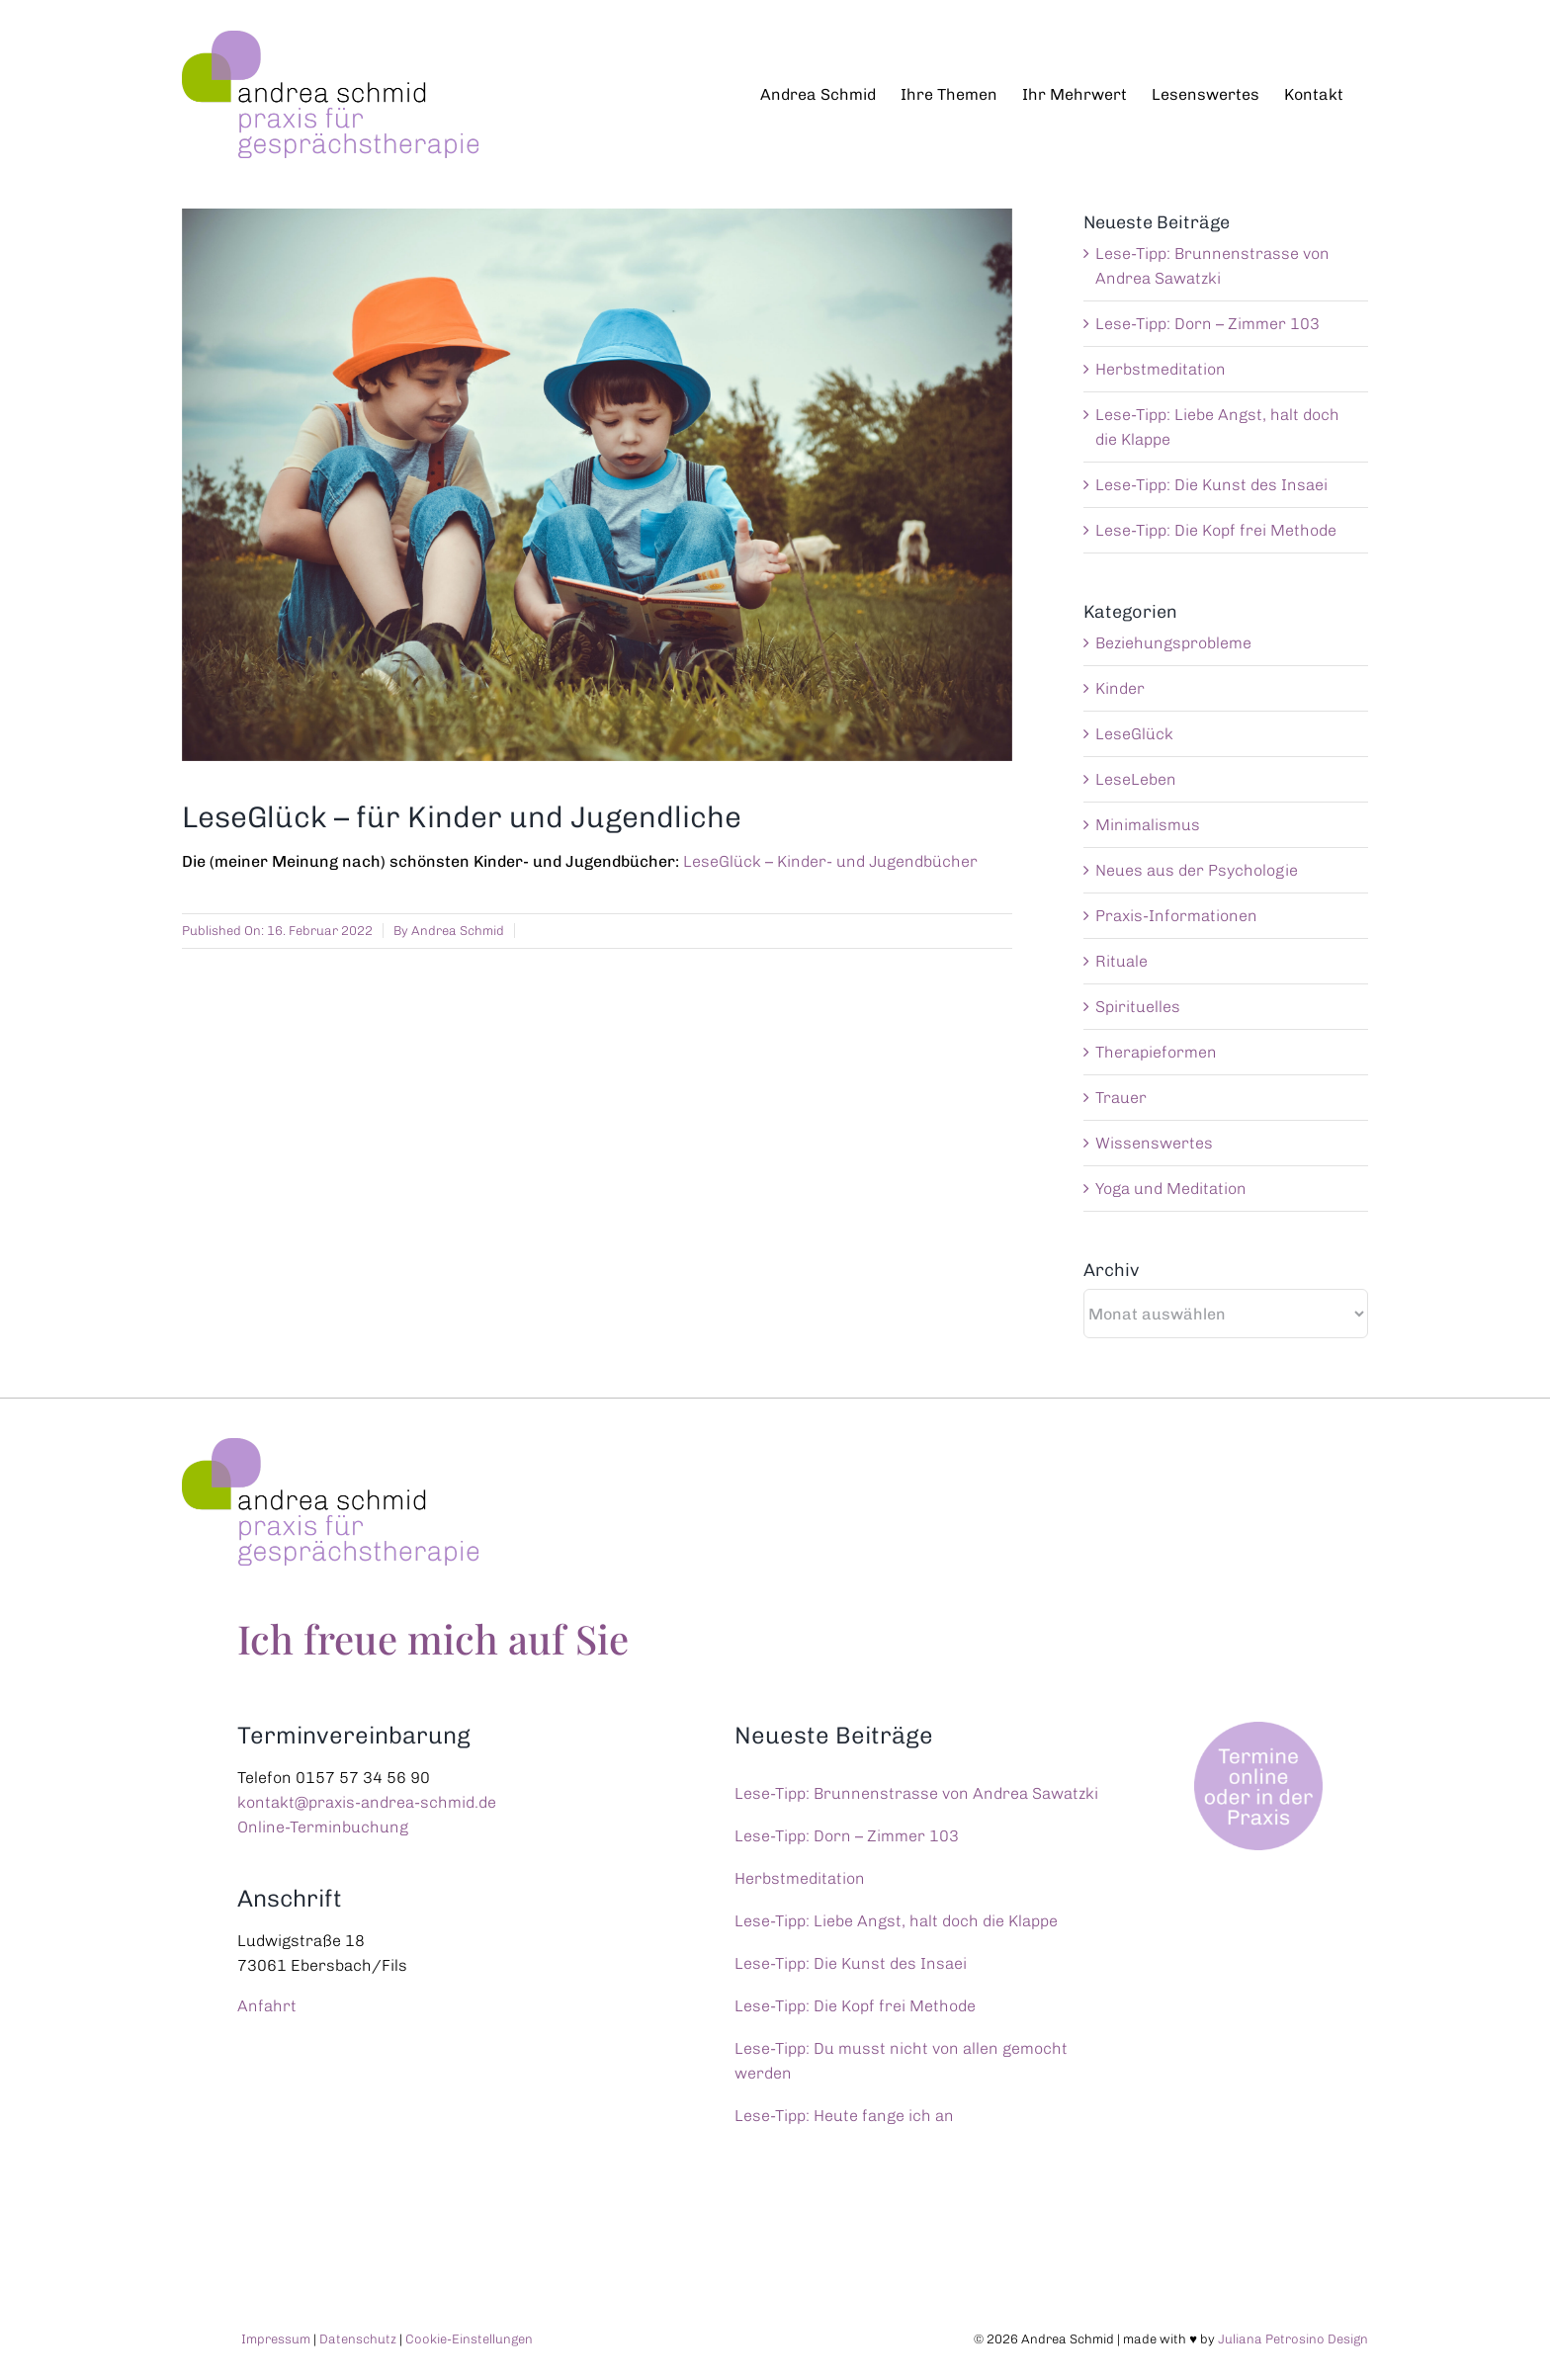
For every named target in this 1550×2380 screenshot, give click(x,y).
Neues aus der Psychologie (1196, 870)
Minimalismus (1147, 824)
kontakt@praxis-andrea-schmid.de (366, 1802)
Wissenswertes (1154, 1143)
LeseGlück (1134, 733)
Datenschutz (357, 2339)
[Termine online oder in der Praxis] (1260, 1729)
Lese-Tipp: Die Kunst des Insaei (1211, 484)
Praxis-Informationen (1176, 915)
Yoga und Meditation (1171, 1188)
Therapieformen (1156, 1052)
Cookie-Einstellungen (469, 2339)
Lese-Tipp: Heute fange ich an (844, 2115)
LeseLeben (1135, 779)
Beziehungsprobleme (1173, 643)
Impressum (275, 2339)
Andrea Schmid (457, 930)
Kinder (1120, 688)
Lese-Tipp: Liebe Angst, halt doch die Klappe (896, 1921)
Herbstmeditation (1160, 369)
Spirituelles (1137, 1006)
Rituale (1121, 961)
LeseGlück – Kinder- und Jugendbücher (830, 861)
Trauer (1121, 1097)
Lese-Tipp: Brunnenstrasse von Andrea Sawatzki (916, 1793)
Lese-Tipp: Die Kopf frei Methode (1215, 530)
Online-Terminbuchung (322, 1827)
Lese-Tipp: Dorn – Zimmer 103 (1207, 323)
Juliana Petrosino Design (1293, 2339)
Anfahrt (267, 2006)
